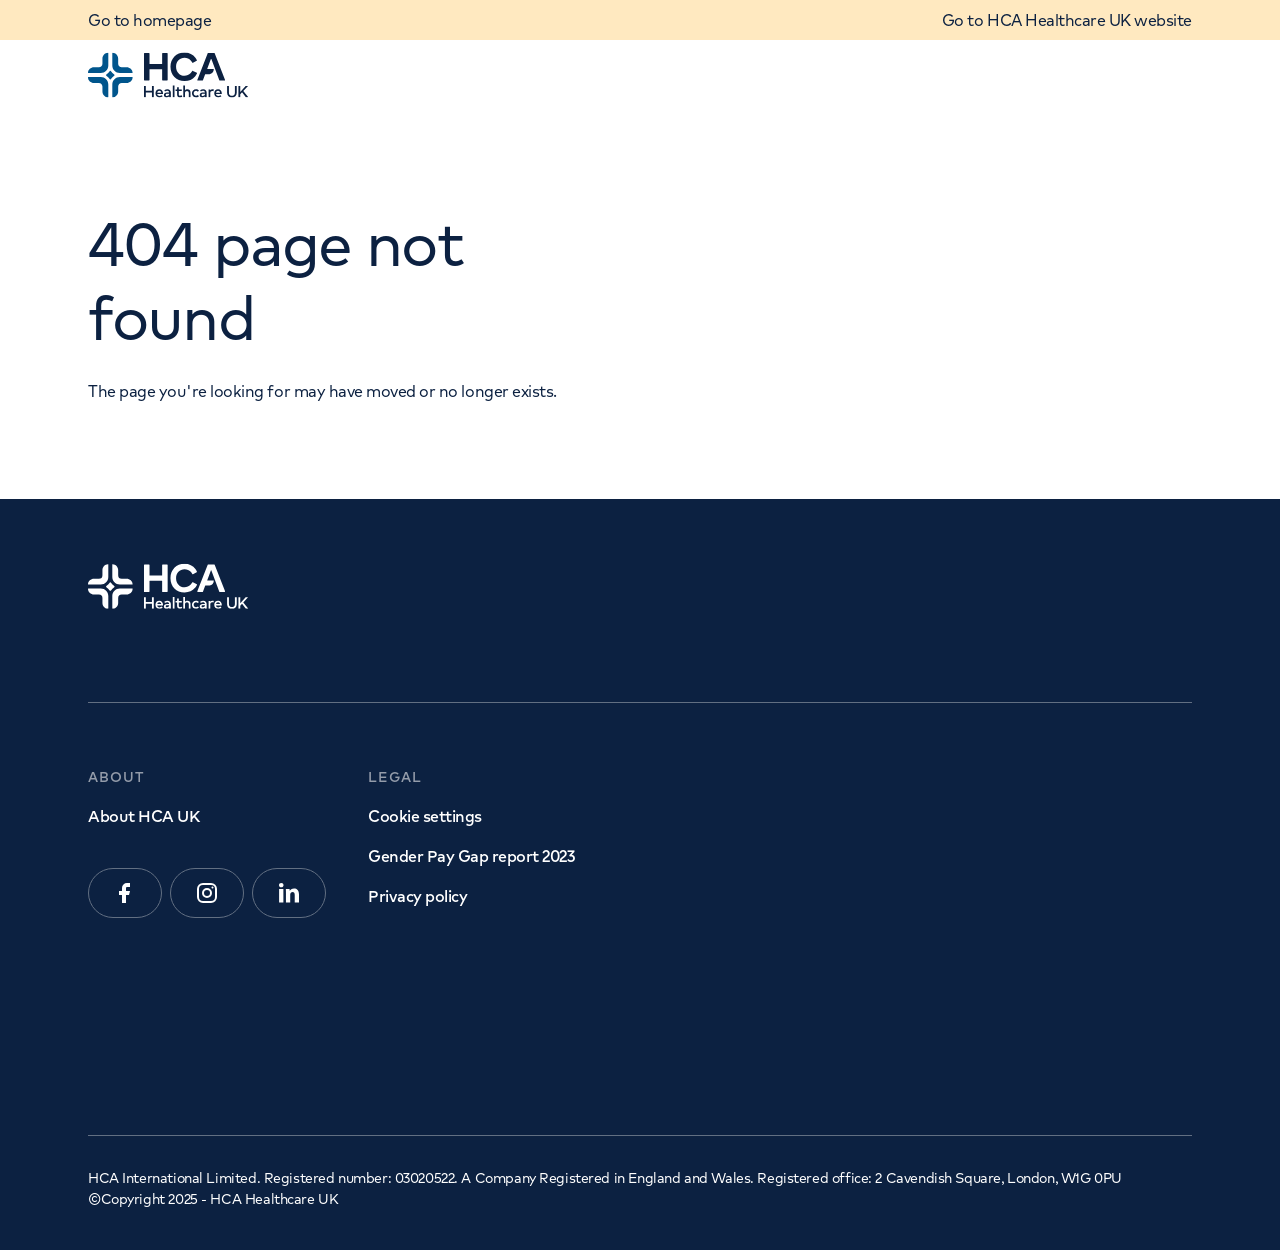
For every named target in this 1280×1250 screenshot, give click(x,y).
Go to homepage (149, 20)
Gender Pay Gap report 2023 (471, 856)
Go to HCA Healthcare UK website (1067, 20)
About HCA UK (143, 816)
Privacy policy (417, 896)
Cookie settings (425, 816)
